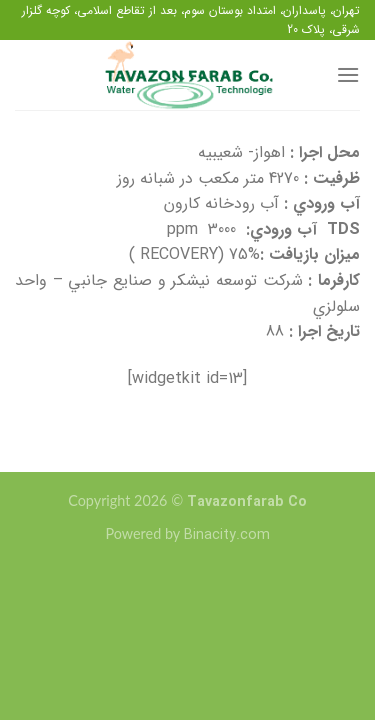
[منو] (348, 74)
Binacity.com (227, 535)
